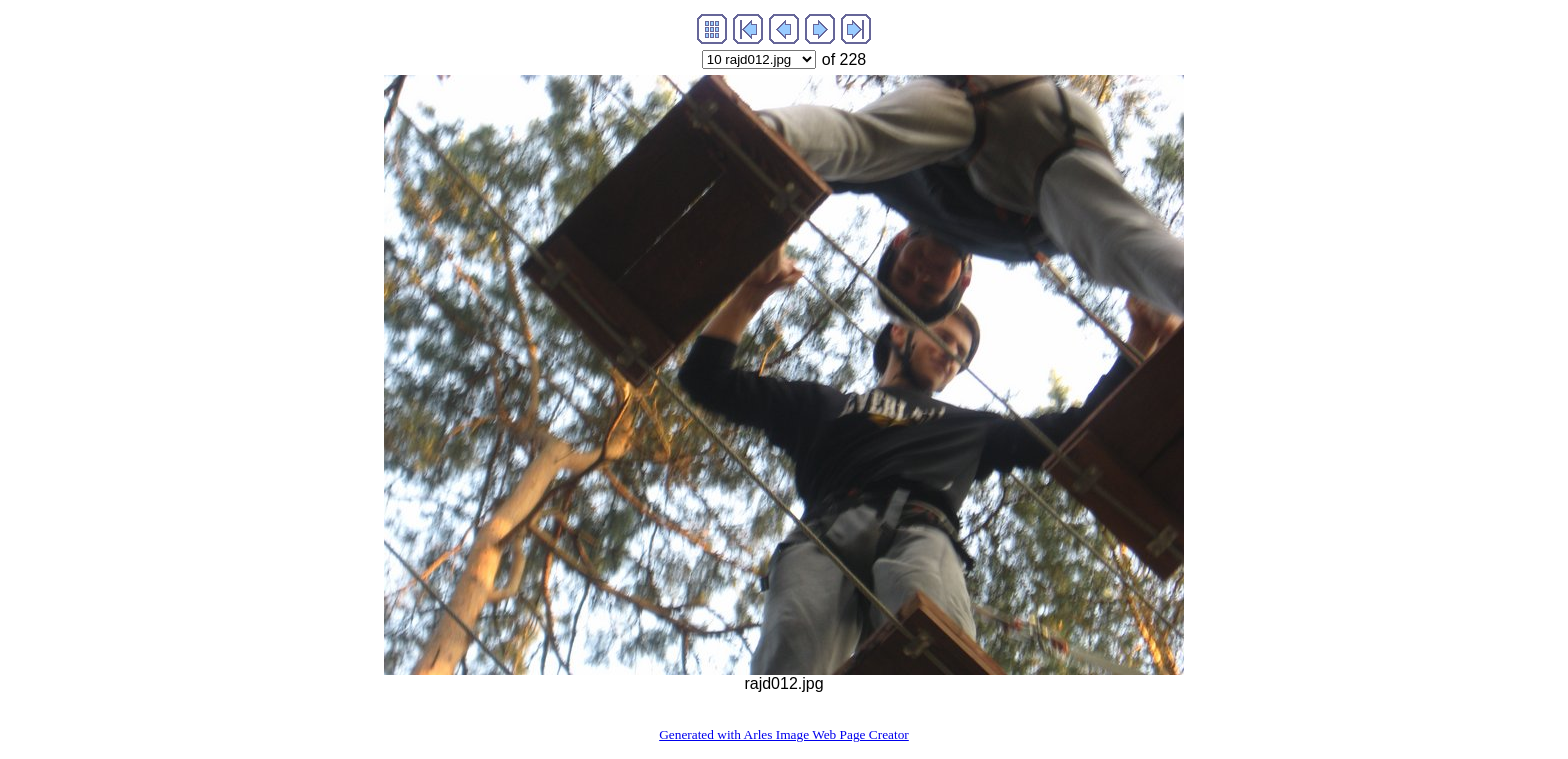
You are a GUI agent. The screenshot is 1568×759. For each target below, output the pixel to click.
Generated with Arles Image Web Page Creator (784, 734)
